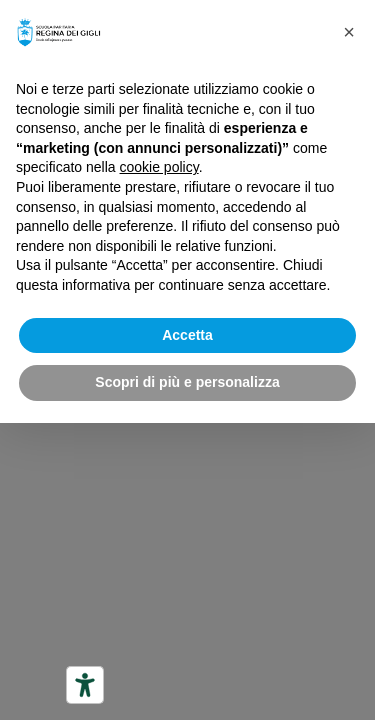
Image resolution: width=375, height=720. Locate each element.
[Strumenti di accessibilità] (85, 685)
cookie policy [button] (159, 167)
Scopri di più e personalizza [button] (187, 382)
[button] (349, 32)
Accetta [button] (187, 335)
